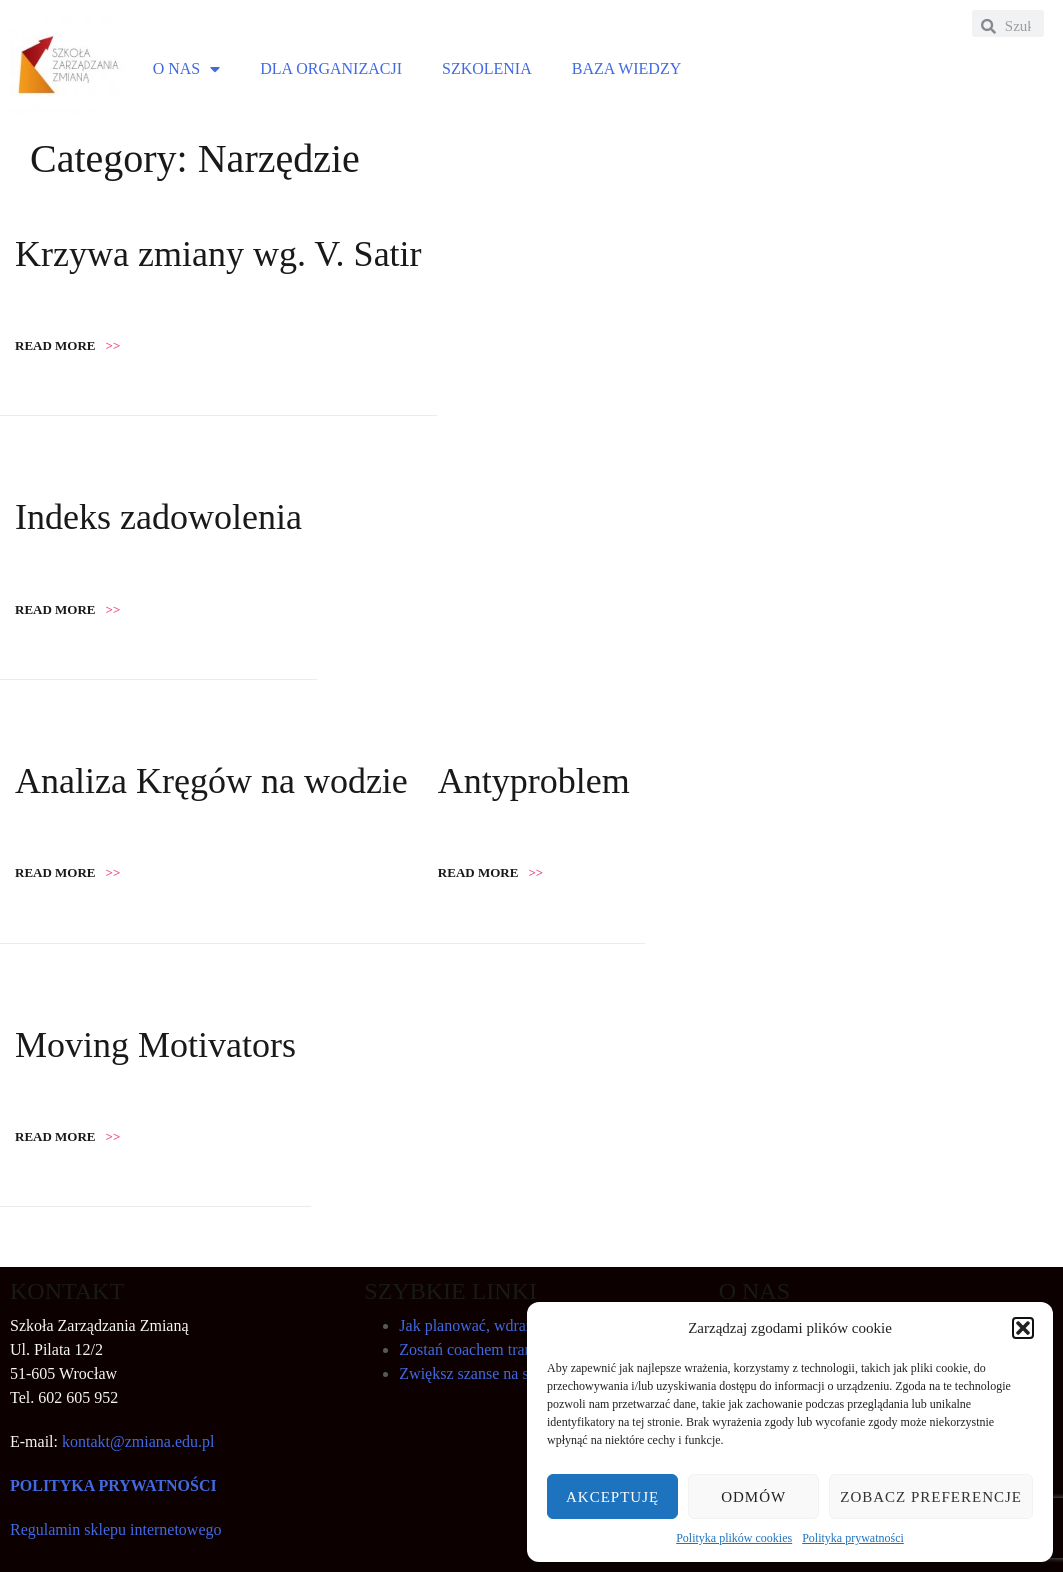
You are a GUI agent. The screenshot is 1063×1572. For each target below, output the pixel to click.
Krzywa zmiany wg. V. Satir (218, 254)
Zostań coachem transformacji (496, 1349)
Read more (67, 345)
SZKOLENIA (487, 68)
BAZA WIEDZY (626, 68)
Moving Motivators (155, 1045)
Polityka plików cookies (734, 1538)
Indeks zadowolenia (158, 517)
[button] (1023, 1328)
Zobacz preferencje (931, 1497)
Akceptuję (612, 1497)
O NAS (187, 69)
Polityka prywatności (853, 1538)
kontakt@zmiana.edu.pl (138, 1441)
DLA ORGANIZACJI (331, 68)
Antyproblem (534, 781)
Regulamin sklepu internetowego (116, 1529)
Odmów (753, 1497)
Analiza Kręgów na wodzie (211, 781)
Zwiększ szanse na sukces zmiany (507, 1373)
